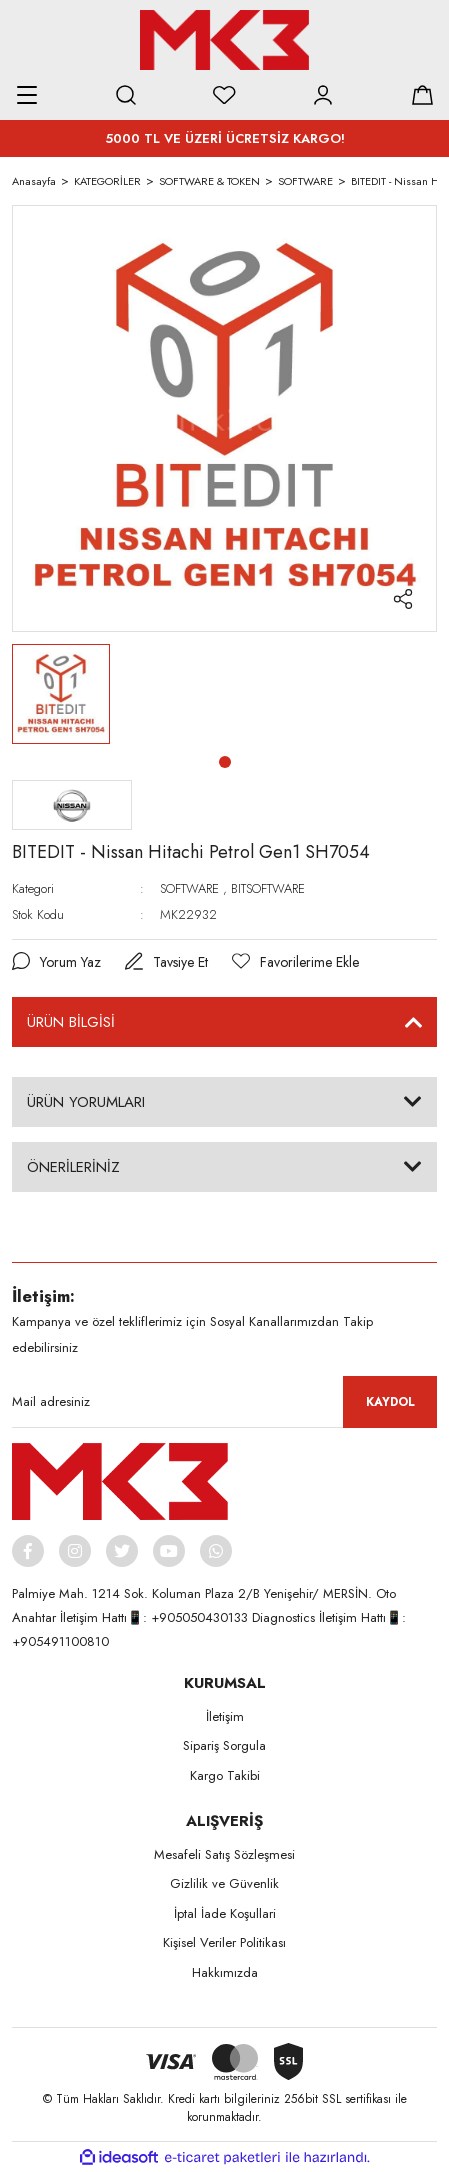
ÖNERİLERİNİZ (73, 1167)
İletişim (225, 1716)
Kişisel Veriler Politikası (224, 1942)
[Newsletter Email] (224, 1402)
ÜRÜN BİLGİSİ (71, 1022)
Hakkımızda (225, 1972)
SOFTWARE (189, 888)
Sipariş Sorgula (224, 1745)
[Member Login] (323, 95)
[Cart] (422, 95)
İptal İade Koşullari (225, 1913)
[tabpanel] (61, 694)
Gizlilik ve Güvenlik (224, 1883)
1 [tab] (225, 762)
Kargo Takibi (225, 1775)
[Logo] (224, 40)
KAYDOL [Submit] (390, 1402)
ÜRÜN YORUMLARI (86, 1102)
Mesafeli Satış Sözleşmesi (224, 1854)
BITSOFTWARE (268, 888)
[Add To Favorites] (295, 962)
